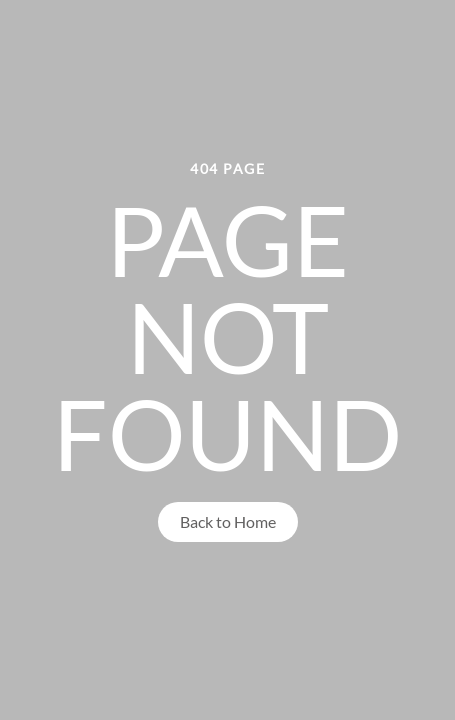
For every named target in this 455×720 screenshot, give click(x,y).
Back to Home (228, 521)
